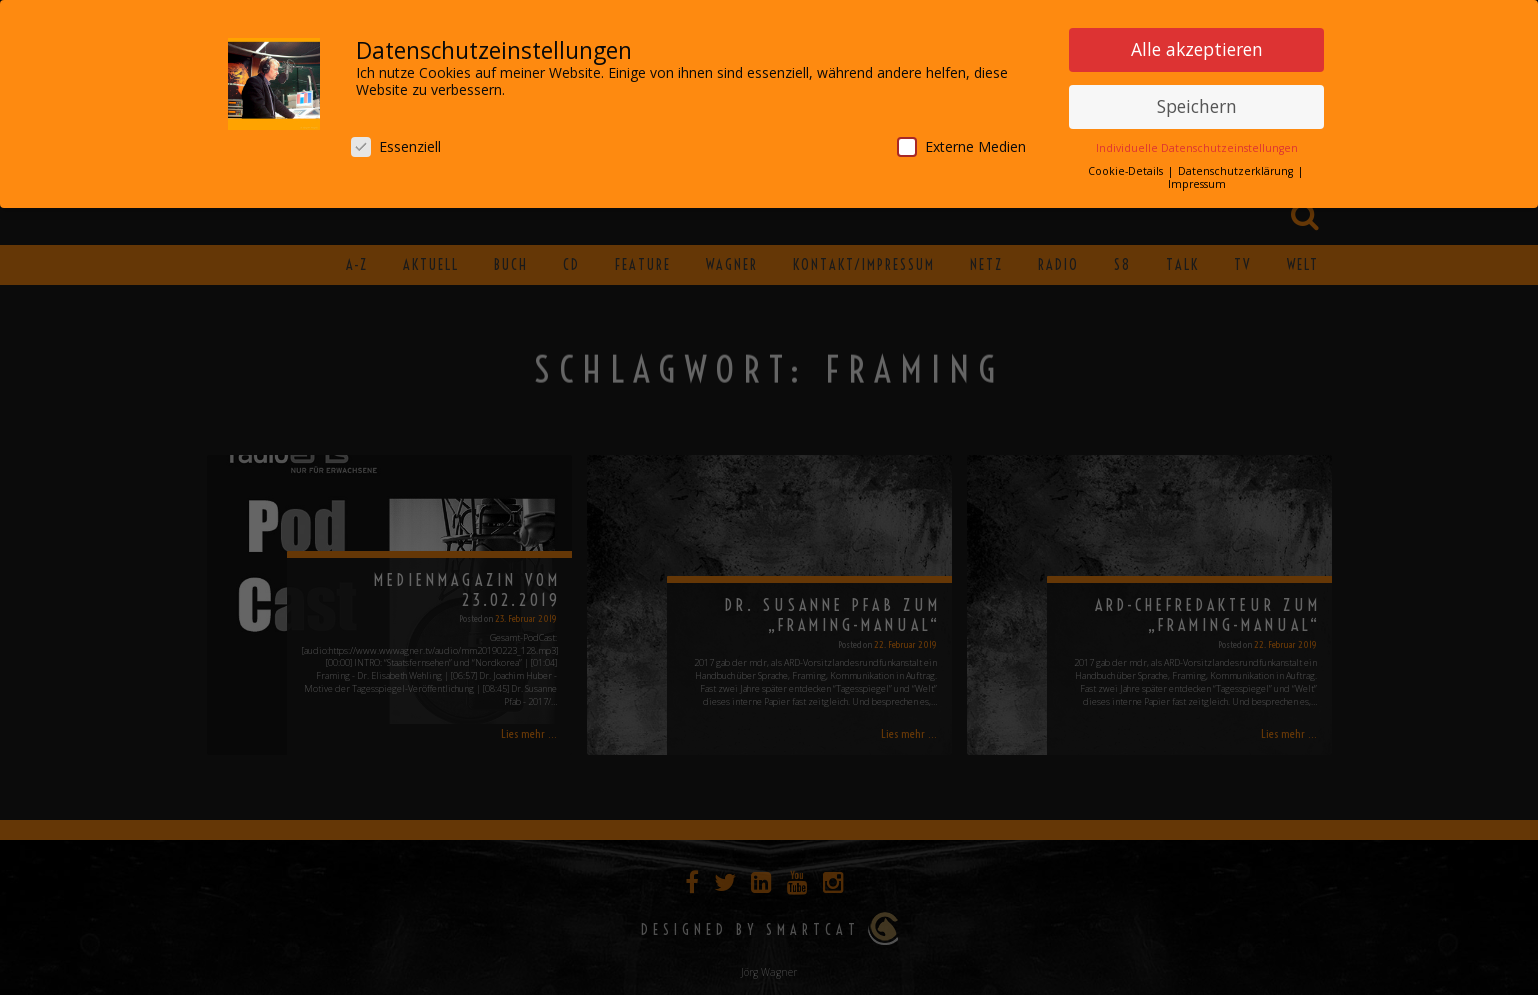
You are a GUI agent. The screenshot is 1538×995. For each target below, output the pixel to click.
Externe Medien (961, 142)
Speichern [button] (1197, 102)
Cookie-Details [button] (1127, 167)
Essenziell (396, 142)
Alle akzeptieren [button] (1197, 45)
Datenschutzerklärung (1237, 167)
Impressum (1197, 180)
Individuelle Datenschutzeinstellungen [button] (1197, 144)
